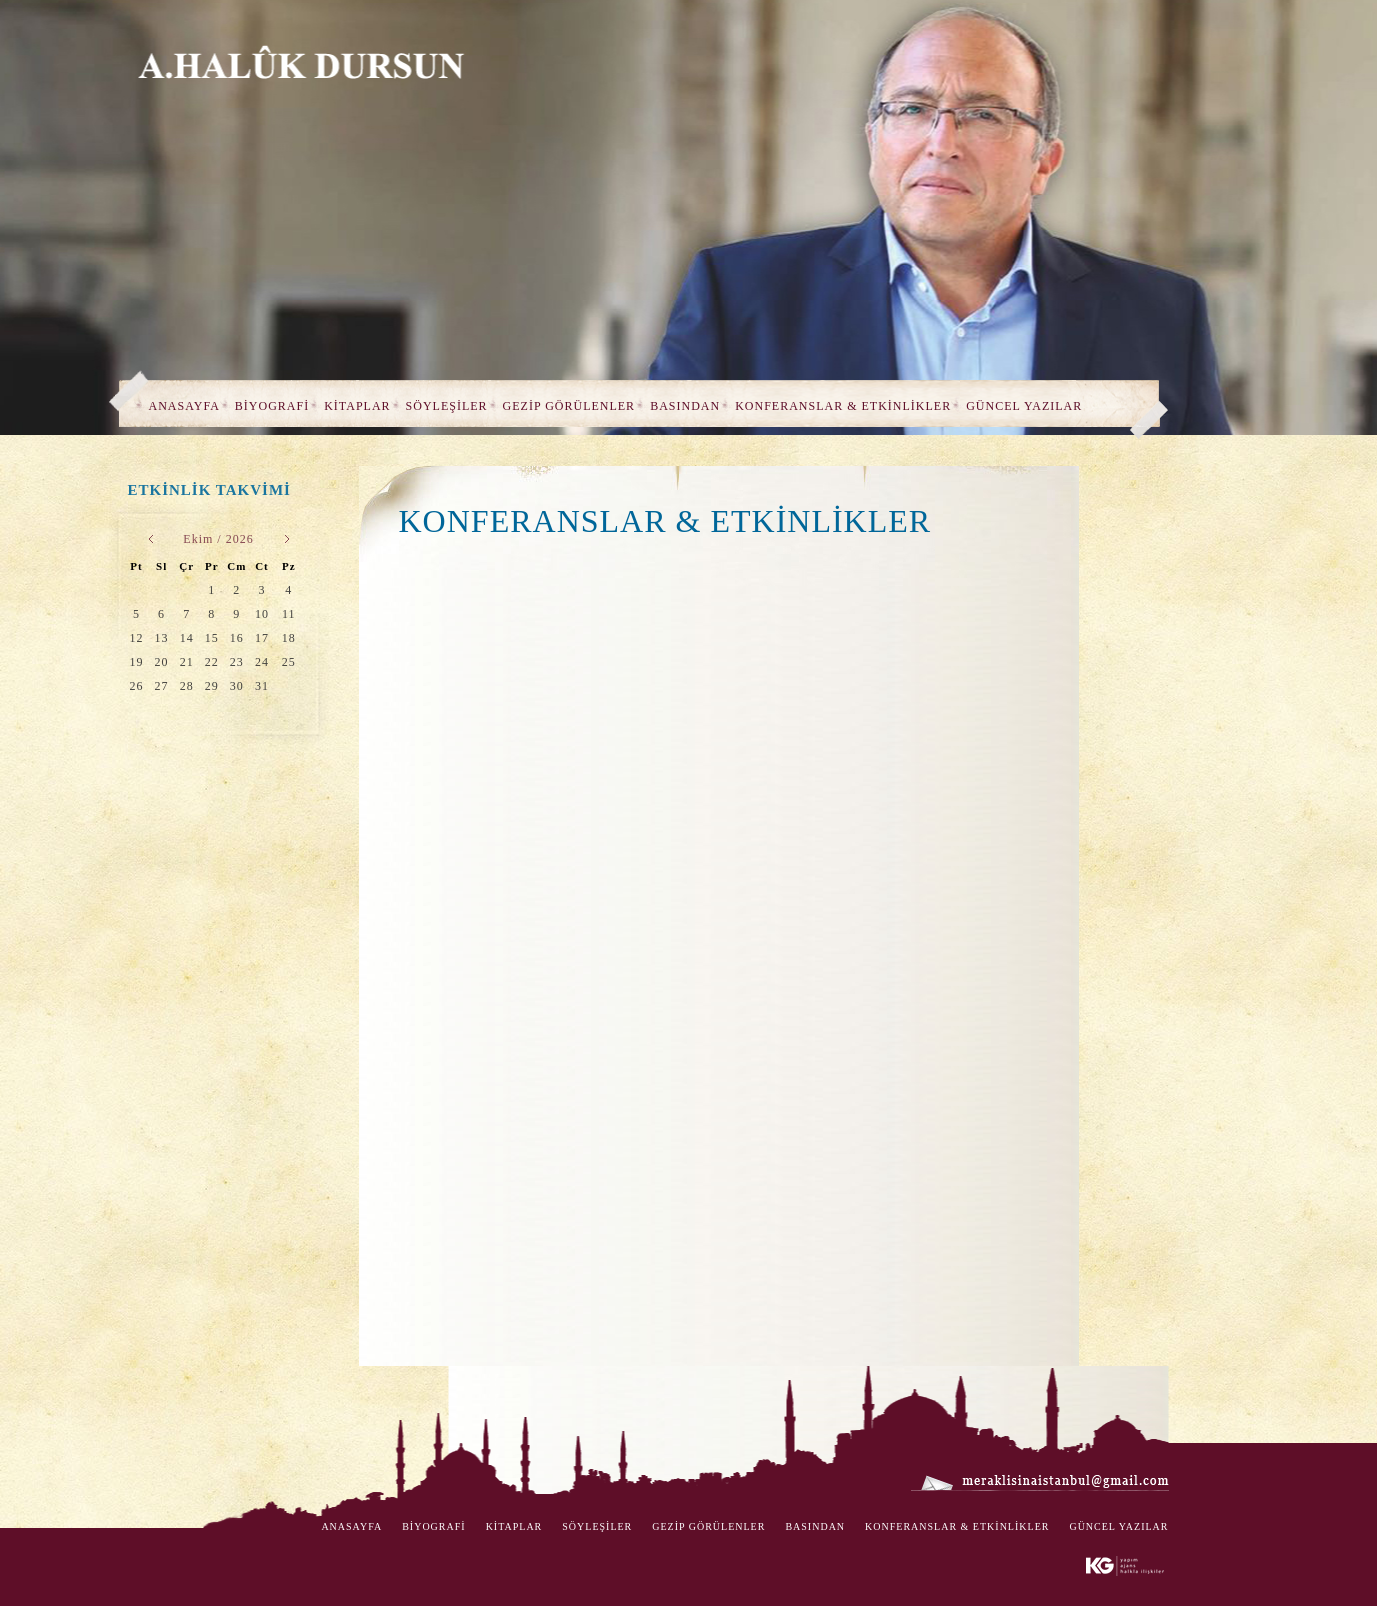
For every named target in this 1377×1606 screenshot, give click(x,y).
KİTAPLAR (357, 406)
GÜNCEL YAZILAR (1024, 406)
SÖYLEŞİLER (447, 406)
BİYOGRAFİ (272, 406)
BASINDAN (685, 406)
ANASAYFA (184, 406)
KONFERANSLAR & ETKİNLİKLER (843, 406)
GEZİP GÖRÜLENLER (569, 406)
